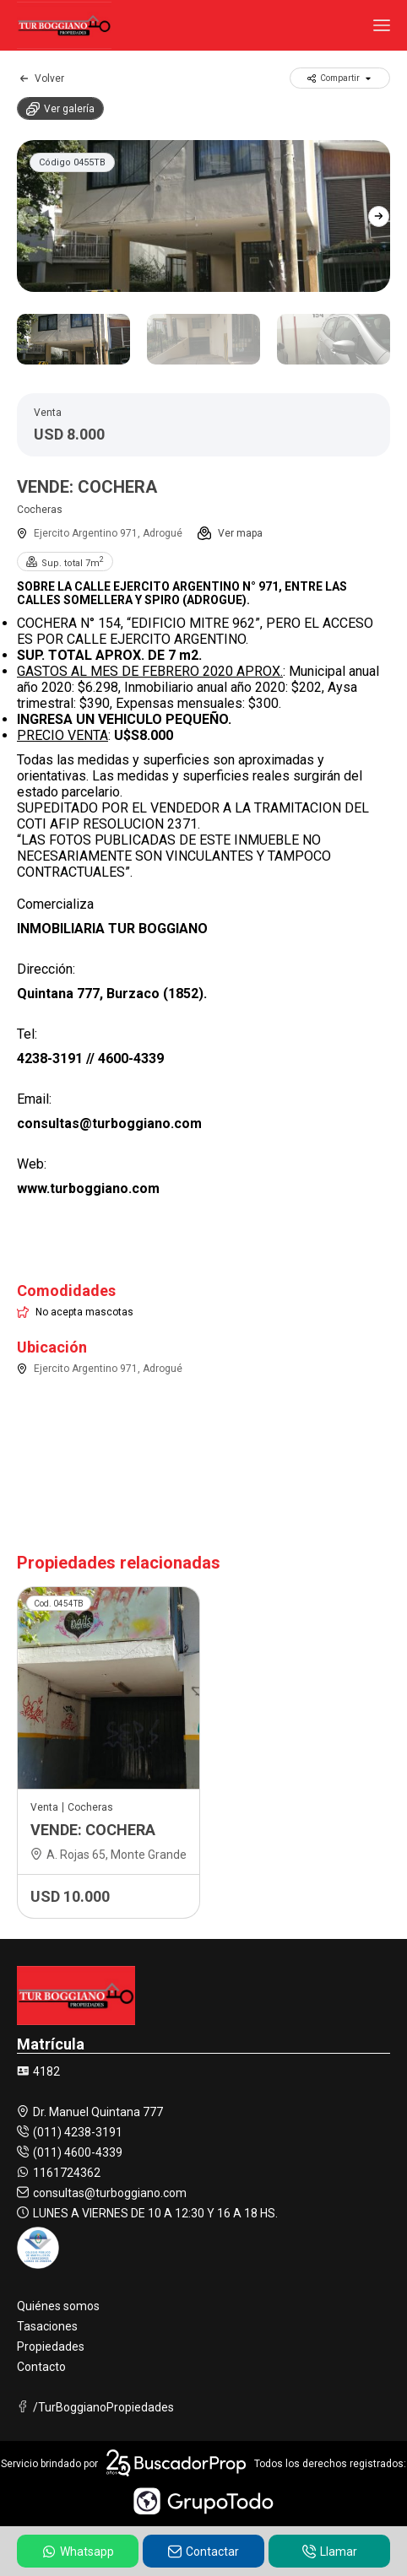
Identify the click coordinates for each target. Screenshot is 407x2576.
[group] (203, 216)
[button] (378, 216)
